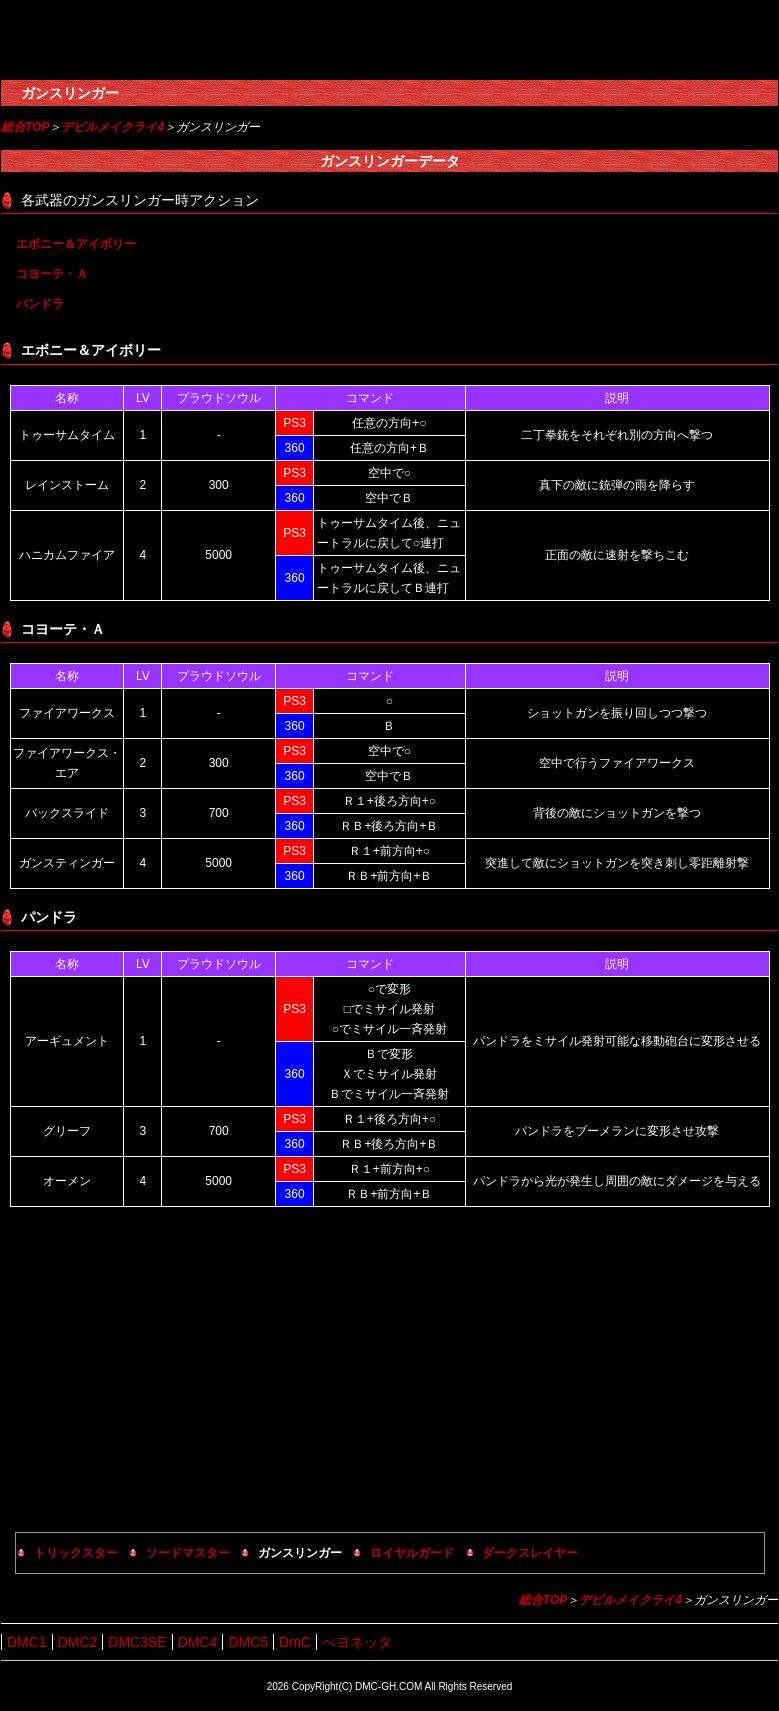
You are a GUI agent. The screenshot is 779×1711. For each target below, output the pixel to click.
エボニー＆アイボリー (76, 244)
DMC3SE (137, 1642)
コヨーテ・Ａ (52, 274)
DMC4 (198, 1642)
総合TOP (25, 127)
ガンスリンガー (70, 93)
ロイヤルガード (412, 1553)
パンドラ (40, 304)
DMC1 (27, 1642)
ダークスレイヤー (530, 1553)
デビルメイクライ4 (112, 127)
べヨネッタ (357, 1642)
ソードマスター (188, 1553)
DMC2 (78, 1642)
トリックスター (76, 1553)
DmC (295, 1642)
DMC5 (248, 1642)
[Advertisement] (390, 1372)
